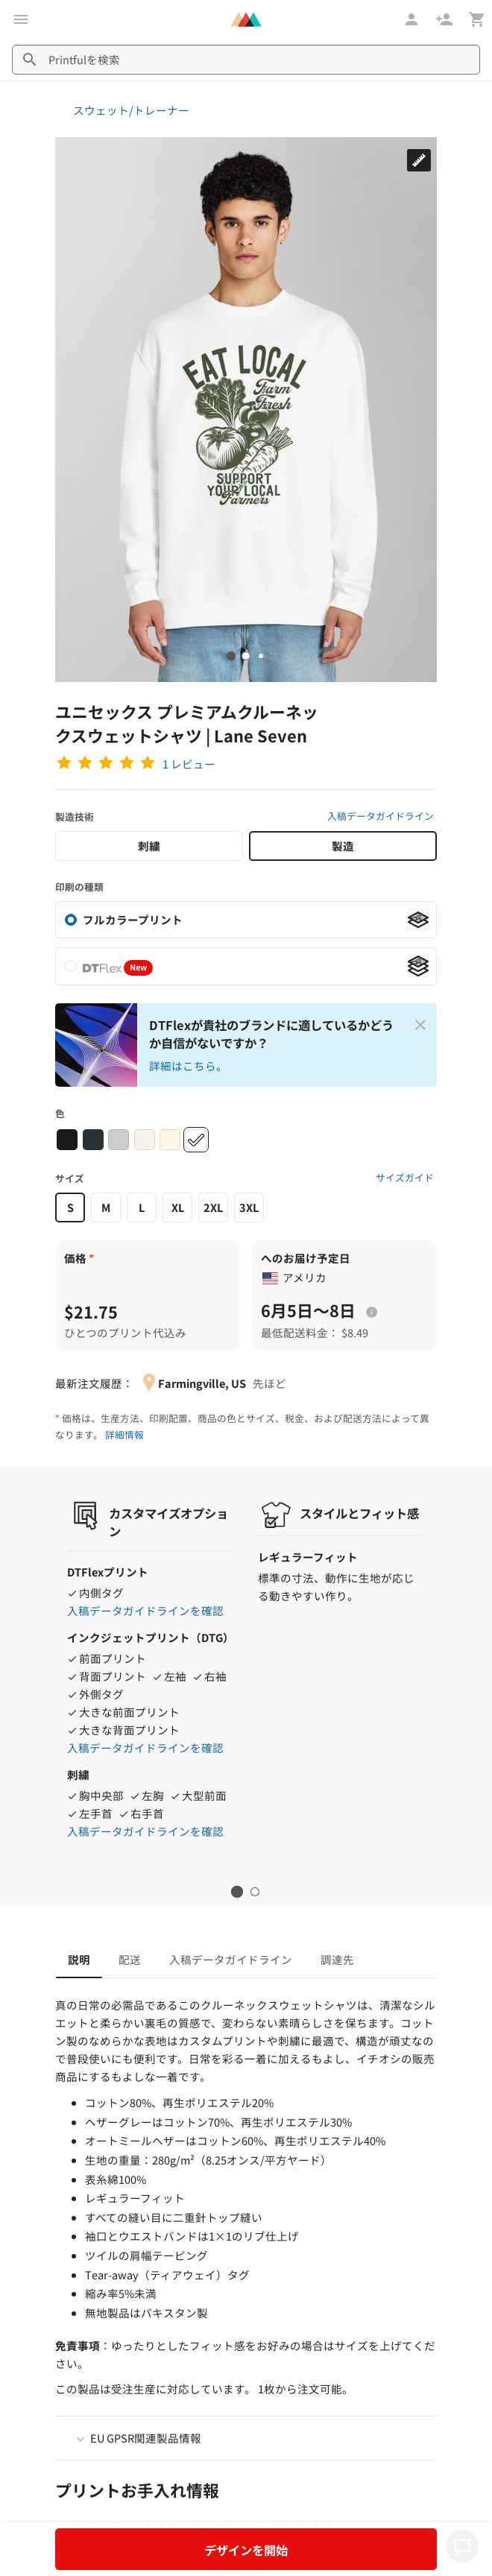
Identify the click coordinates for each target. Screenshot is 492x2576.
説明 (79, 1959)
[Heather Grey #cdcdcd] (118, 1139)
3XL (249, 1207)
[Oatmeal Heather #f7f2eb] (144, 1139)
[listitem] (246, 966)
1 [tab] (237, 1892)
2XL (213, 1207)
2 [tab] (254, 1891)
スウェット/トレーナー (131, 110)
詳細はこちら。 (188, 1065)
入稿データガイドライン (380, 816)
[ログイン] (413, 19)
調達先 (337, 1959)
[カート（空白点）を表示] (477, 19)
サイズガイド (405, 1177)
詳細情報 (124, 1434)
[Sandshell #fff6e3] (170, 1139)
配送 (130, 1959)
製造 (343, 845)
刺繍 (149, 845)
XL (177, 1207)
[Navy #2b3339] (93, 1139)
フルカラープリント (133, 919)
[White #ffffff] (196, 1139)
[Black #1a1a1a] (67, 1139)
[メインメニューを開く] (21, 19)
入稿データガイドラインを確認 (145, 1610)
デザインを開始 (246, 2550)
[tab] (231, 655)
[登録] (445, 19)
